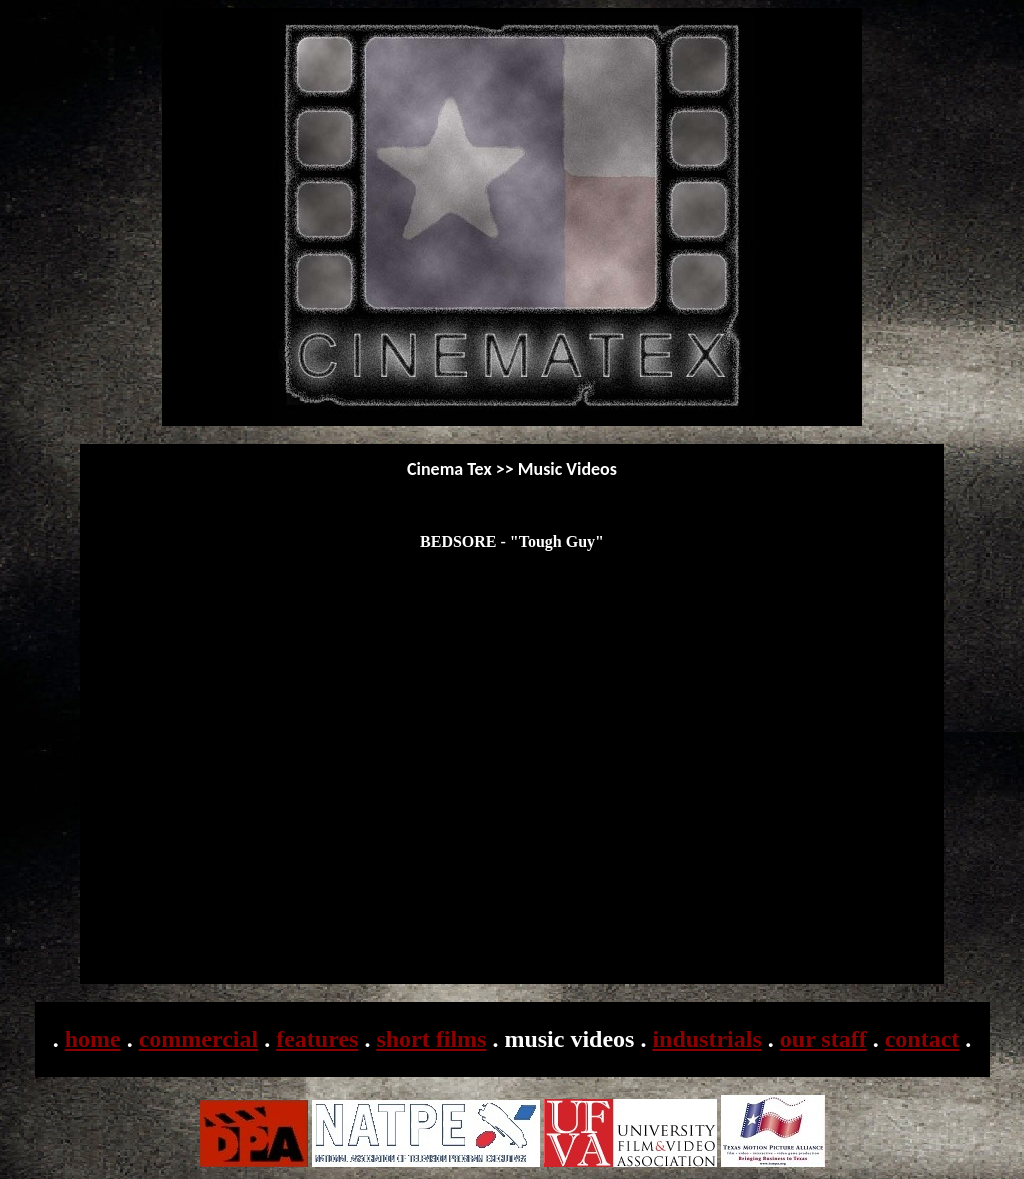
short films (431, 1039)
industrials (706, 1039)
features (317, 1039)
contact (922, 1039)
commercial (199, 1039)
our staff (823, 1039)
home (93, 1039)
